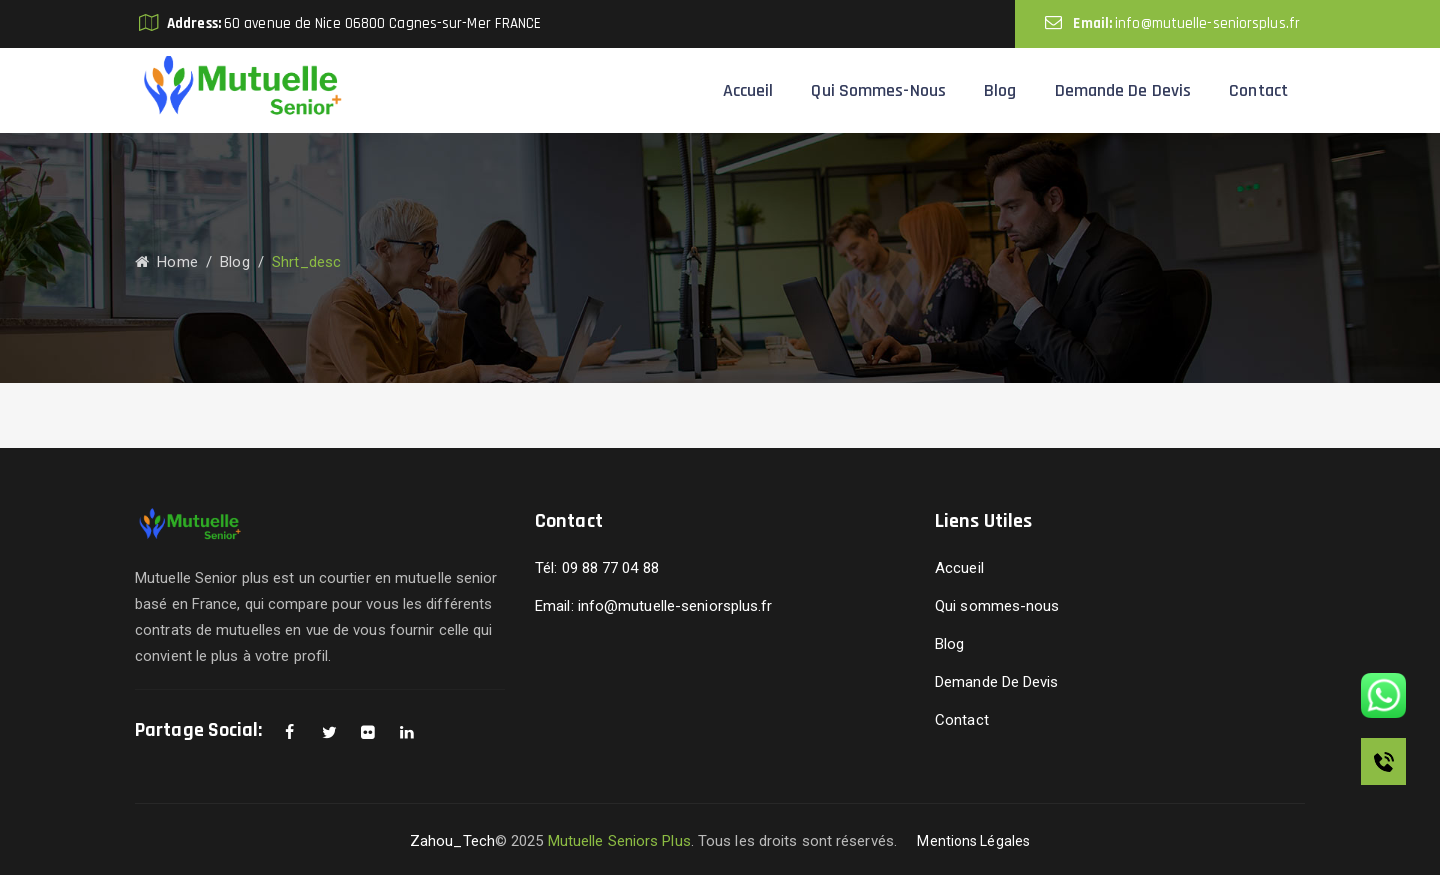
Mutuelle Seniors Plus (619, 841)
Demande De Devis (1123, 90)
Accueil (748, 90)
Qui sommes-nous (878, 90)
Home (166, 262)
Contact (1258, 90)
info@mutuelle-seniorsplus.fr (1207, 23)
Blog (1000, 90)
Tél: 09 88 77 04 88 (597, 568)
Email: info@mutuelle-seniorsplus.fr (654, 606)
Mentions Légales (973, 841)
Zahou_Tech (452, 841)
